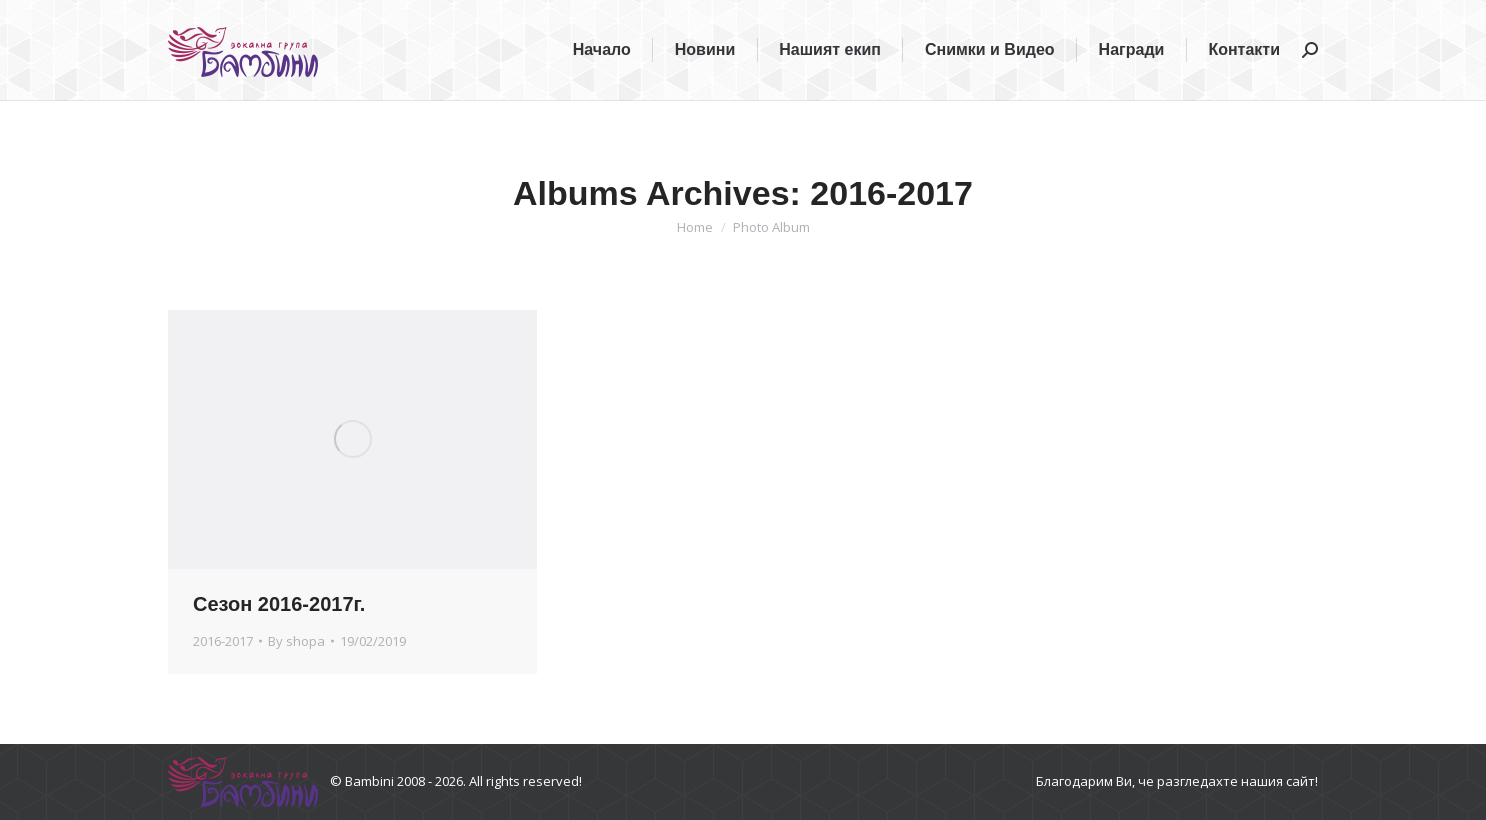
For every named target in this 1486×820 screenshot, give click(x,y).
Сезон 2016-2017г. (279, 604)
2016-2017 (223, 641)
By (296, 641)
